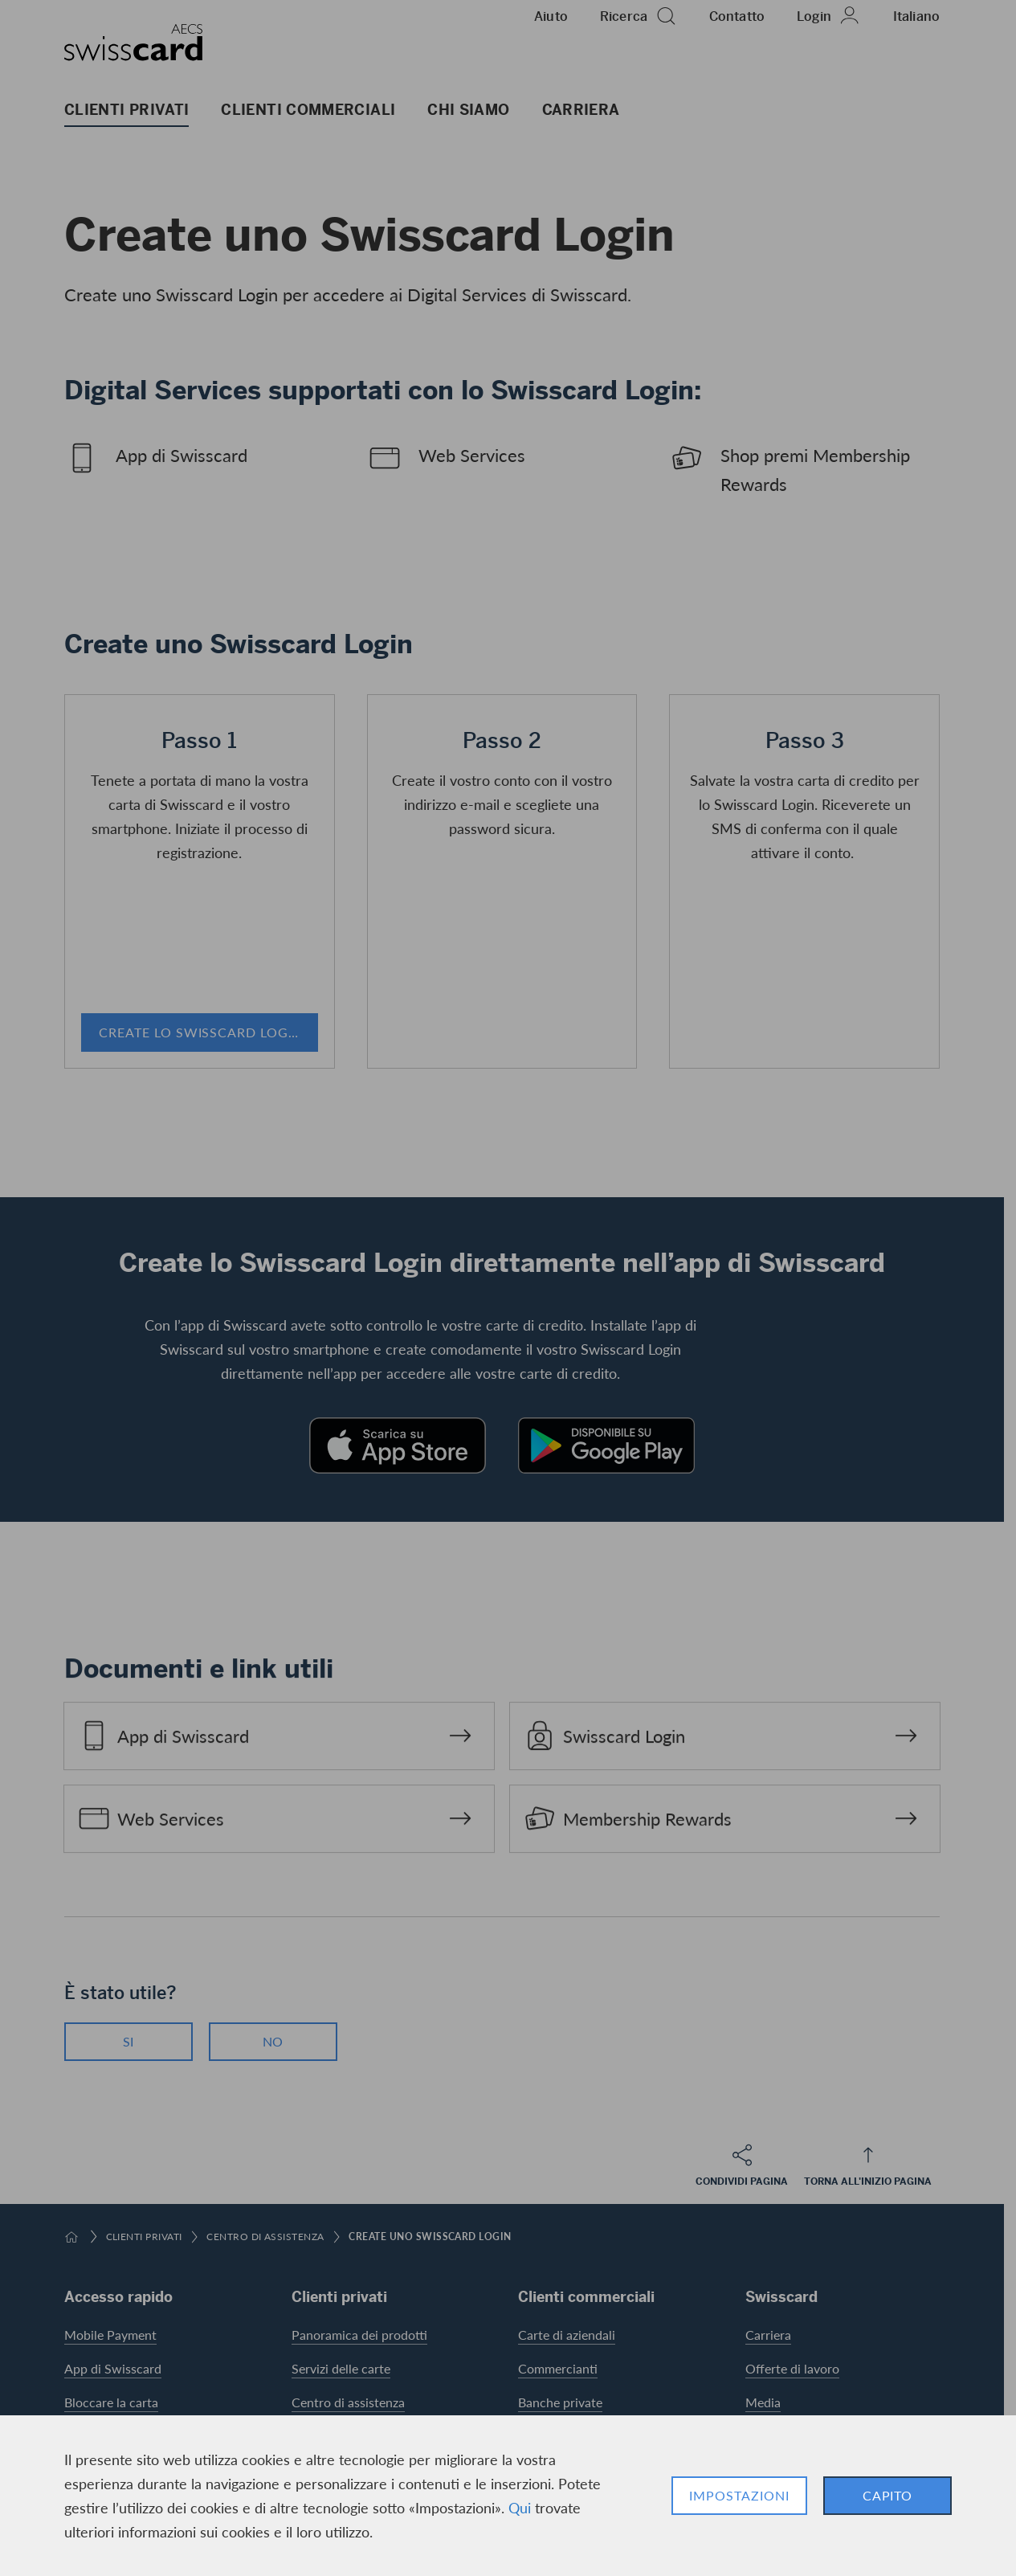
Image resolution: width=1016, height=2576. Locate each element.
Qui (519, 2507)
